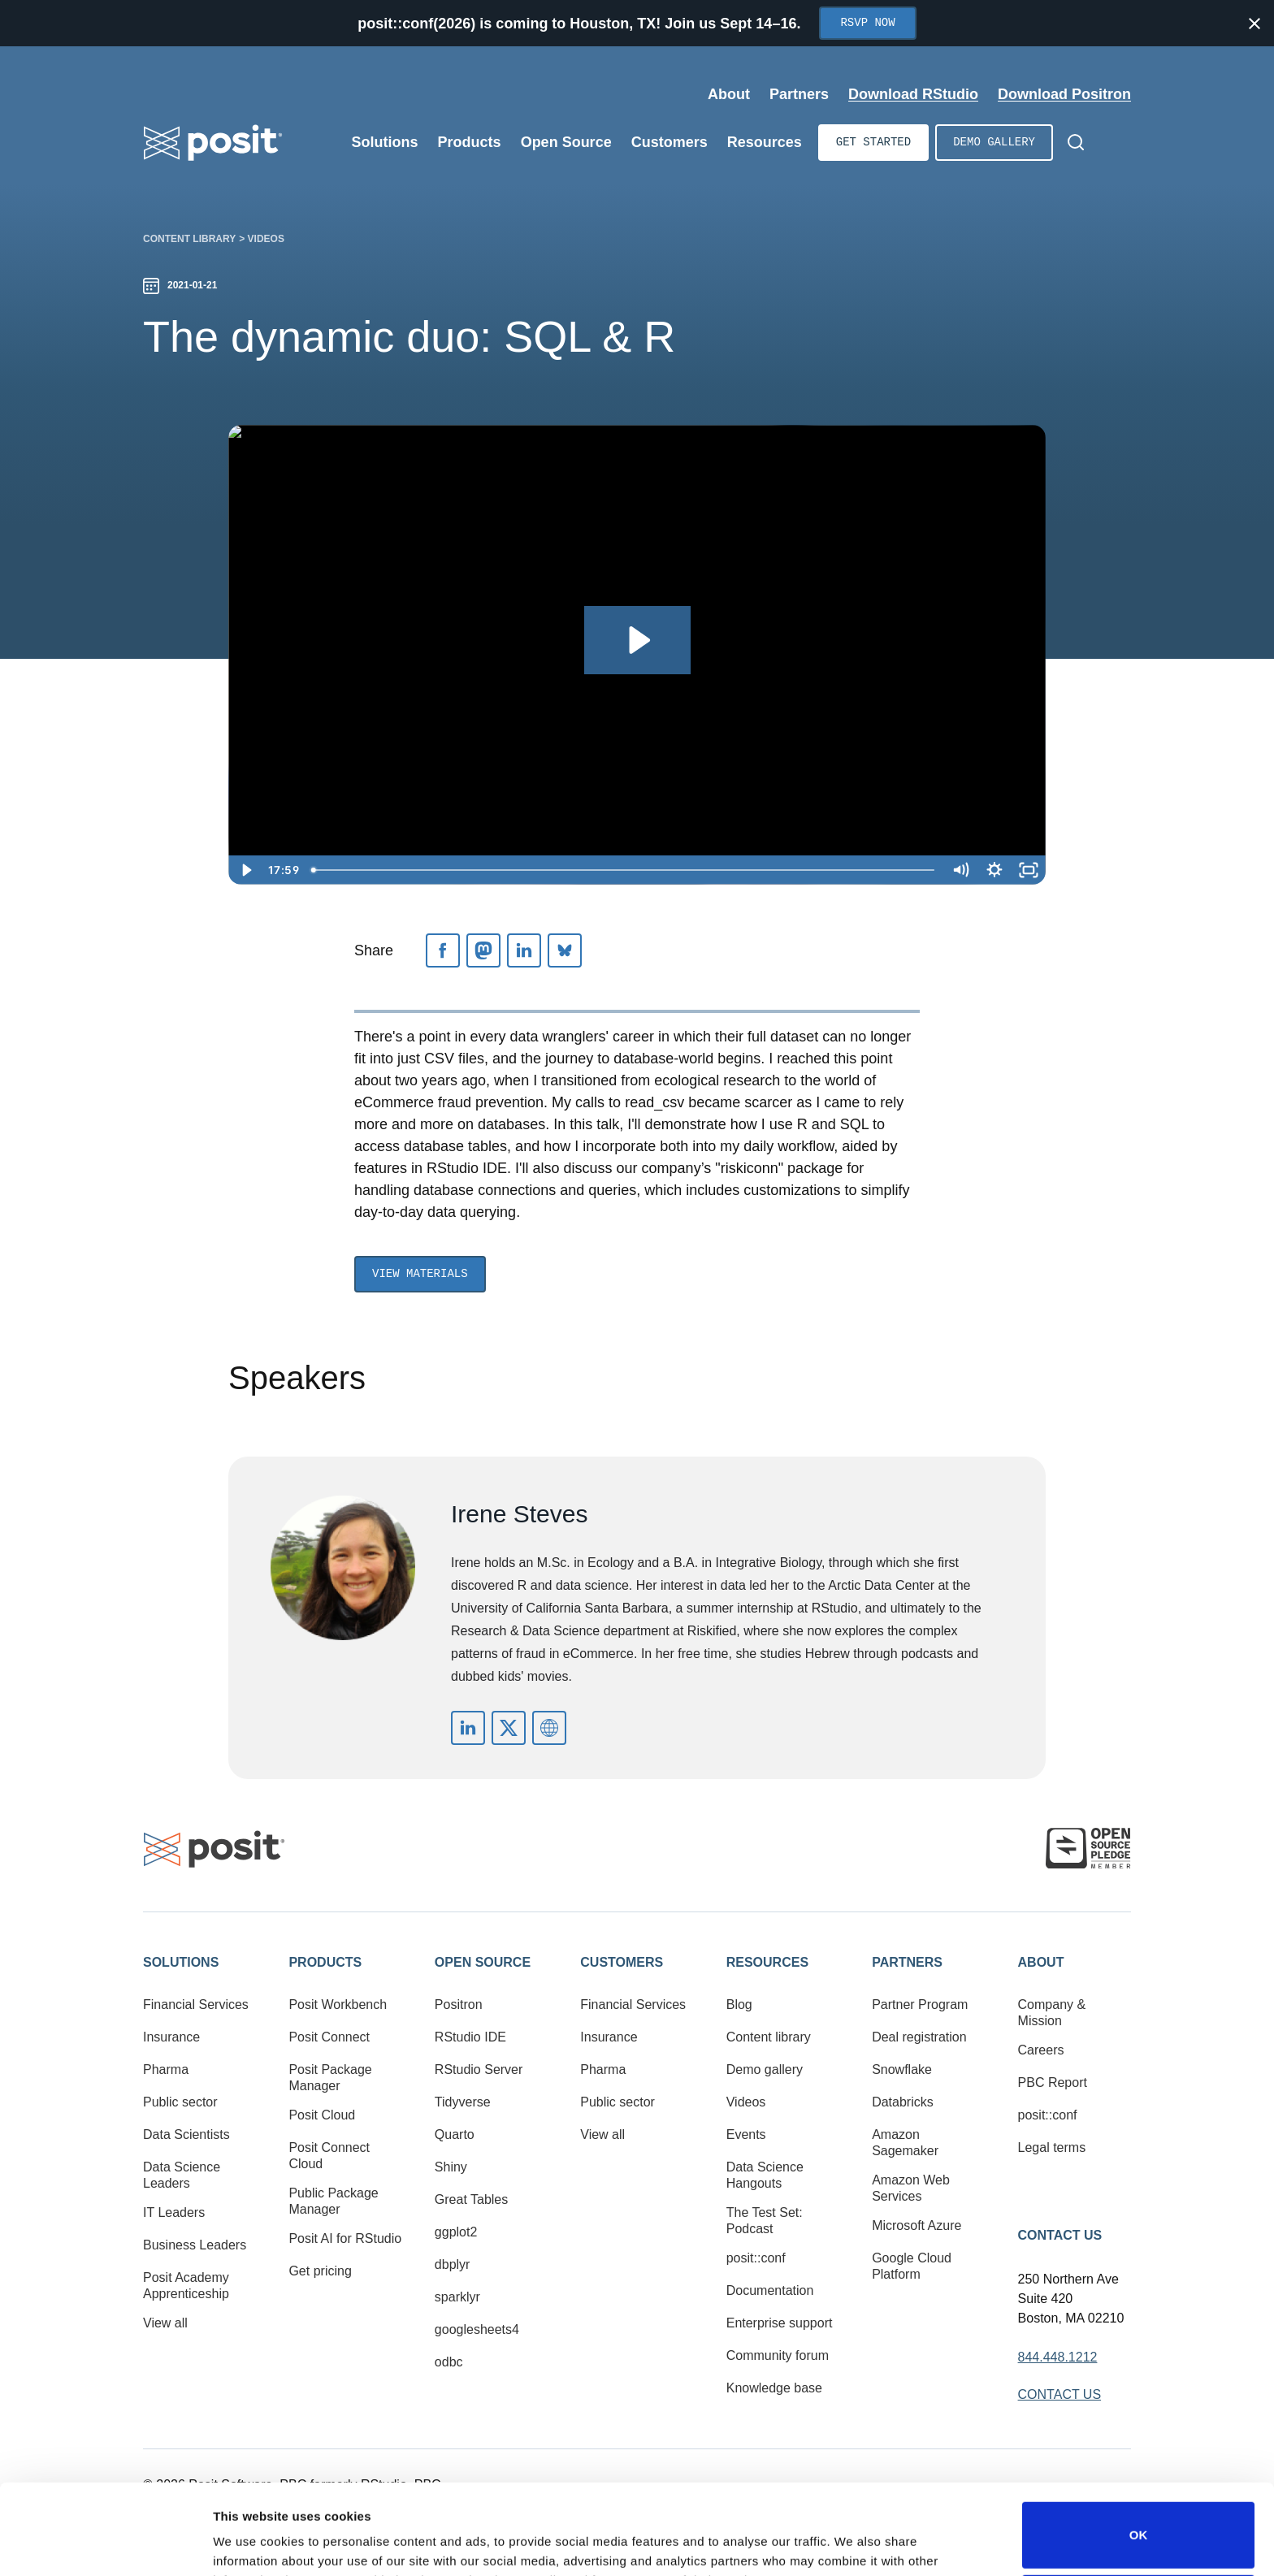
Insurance (171, 2037)
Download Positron (1064, 94)
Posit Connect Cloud (329, 2156)
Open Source (483, 1962)
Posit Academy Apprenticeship (186, 2286)
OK (1138, 2450)
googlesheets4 (477, 2329)
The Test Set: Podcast (764, 2221)
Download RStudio (913, 94)
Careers (1041, 2050)
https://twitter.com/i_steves (509, 1728)
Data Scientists (186, 2134)
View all (165, 2323)
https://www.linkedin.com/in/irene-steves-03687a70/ (468, 1728)
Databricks (903, 2102)
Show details (250, 2541)
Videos (266, 239)
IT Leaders (174, 2212)
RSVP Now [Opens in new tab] (867, 23)
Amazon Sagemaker (905, 2143)
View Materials (420, 1274)
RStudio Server (479, 2069)
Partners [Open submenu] (799, 94)
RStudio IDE (470, 2037)
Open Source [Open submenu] (566, 142)
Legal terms (1052, 2147)
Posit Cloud (321, 2115)
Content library (189, 239)
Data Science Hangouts (765, 2175)
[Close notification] (1254, 23)
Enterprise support (779, 2323)
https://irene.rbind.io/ (549, 1728)
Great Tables (471, 2199)
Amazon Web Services (911, 2188)
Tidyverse (463, 2102)
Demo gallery (994, 142)
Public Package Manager (333, 2201)
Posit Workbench (337, 2004)
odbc (449, 2362)
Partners (907, 1962)
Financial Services (196, 2004)
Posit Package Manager (329, 2078)
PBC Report (1052, 2082)
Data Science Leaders (181, 2175)
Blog (739, 2004)
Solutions (181, 1962)
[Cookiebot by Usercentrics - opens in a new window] (105, 2544)
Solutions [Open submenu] (385, 142)
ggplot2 (456, 2232)
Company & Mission (1052, 2013)
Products (325, 1962)
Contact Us (1060, 2235)
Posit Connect (329, 2037)
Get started (873, 142)
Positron (459, 2004)
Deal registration (919, 2037)
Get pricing (319, 2271)
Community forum (777, 2355)
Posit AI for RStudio (344, 2238)
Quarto (454, 2134)
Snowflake (902, 2069)
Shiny (451, 2167)
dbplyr (452, 2264)
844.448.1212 (1058, 2357)
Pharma (165, 2069)
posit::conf (756, 2258)
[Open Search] (1075, 142)
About (1041, 1962)
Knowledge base (774, 2388)
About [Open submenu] (729, 94)
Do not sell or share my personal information (1138, 2522)
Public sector (180, 2102)
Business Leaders (194, 2245)
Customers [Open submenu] (669, 142)
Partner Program (920, 2004)
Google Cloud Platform (911, 2266)
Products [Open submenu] (469, 142)
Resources (767, 1962)
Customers (621, 1962)
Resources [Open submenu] (764, 142)
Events (746, 2134)
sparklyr (457, 2297)
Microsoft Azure (916, 2225)
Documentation (770, 2290)
